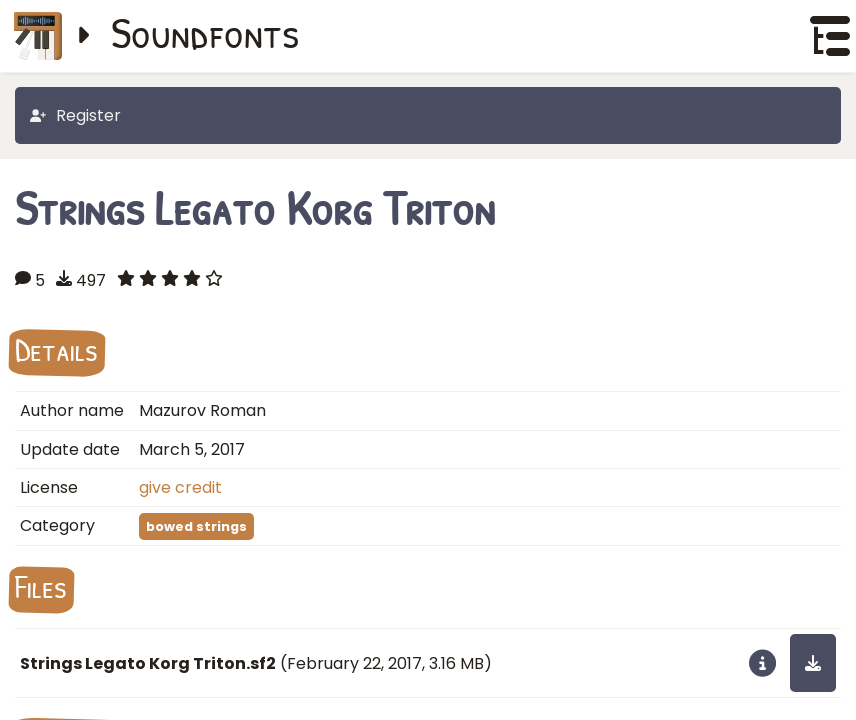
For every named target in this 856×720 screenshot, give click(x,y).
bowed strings (196, 526)
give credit (180, 487)
